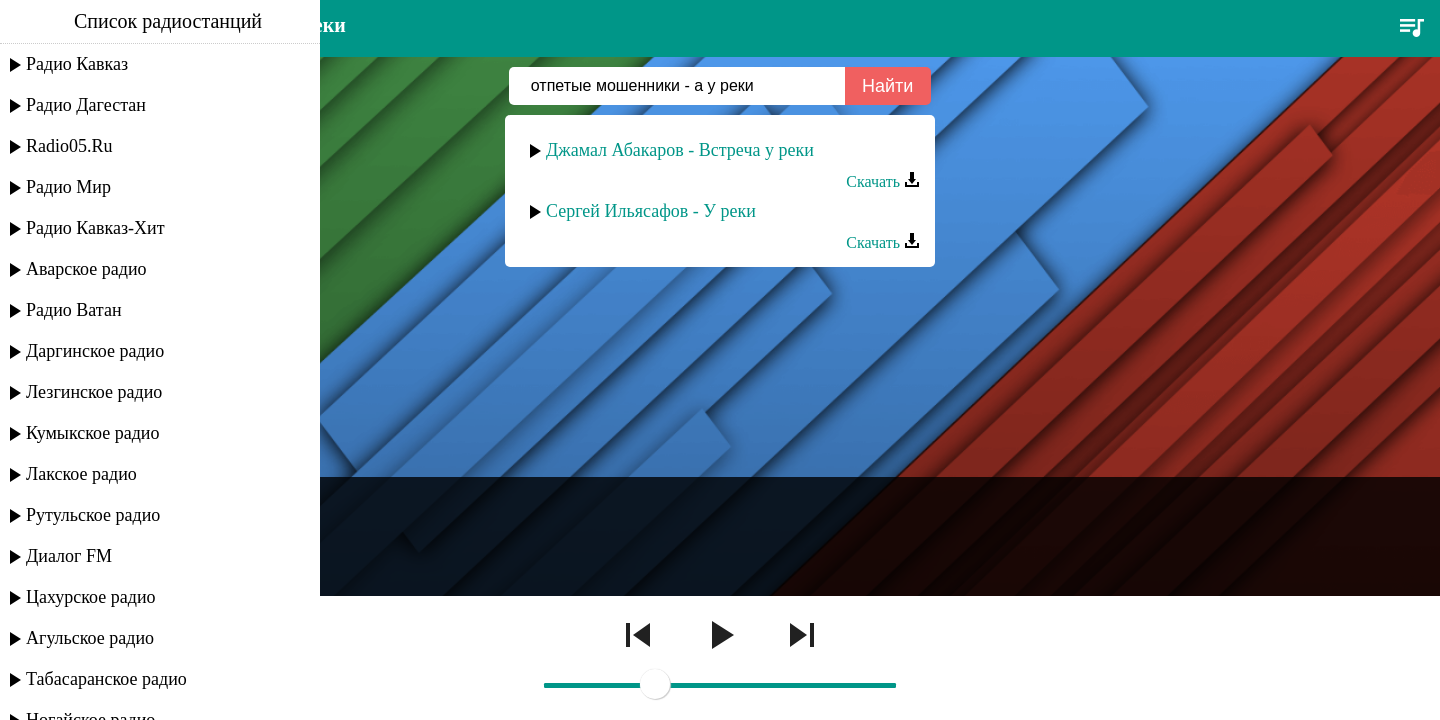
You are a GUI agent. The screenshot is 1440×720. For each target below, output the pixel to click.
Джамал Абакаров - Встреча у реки (680, 150)
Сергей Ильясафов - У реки (651, 211)
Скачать (883, 181)
